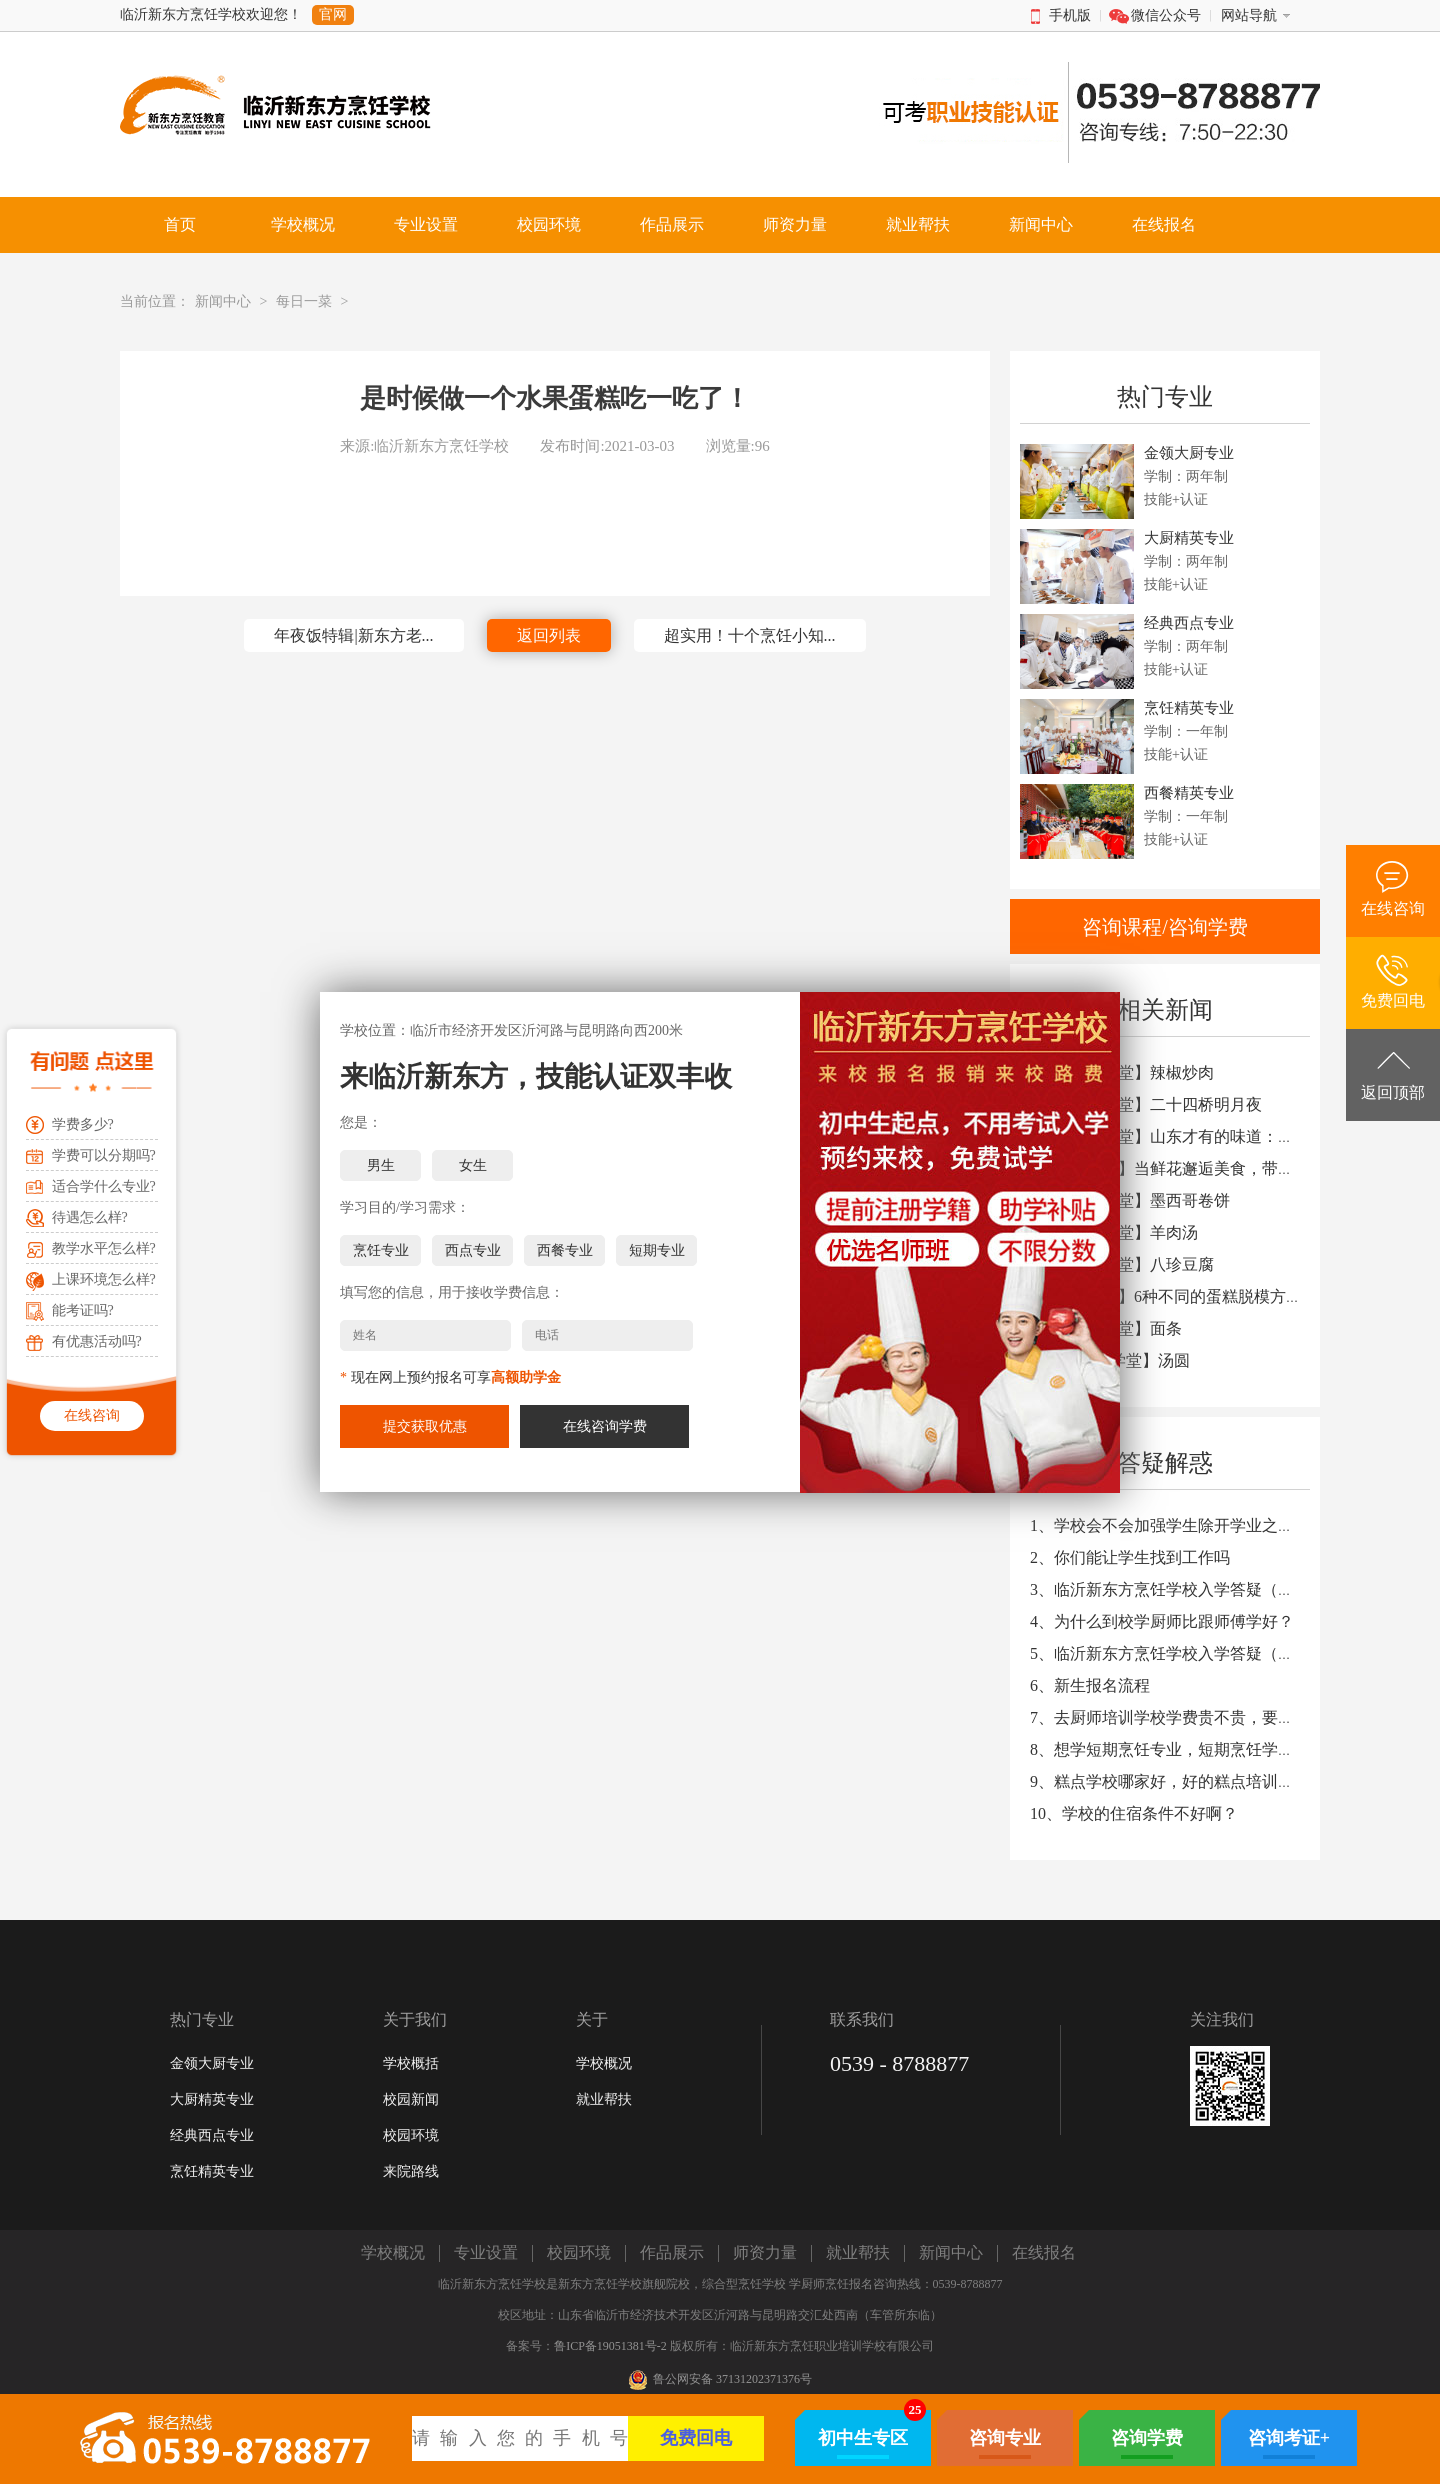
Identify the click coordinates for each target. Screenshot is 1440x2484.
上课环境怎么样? (104, 1279)
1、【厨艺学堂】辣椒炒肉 (1122, 1072)
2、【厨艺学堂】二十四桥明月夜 (1146, 1104)
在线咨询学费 (605, 1426)
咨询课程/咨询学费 (1165, 927)
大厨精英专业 (212, 2099)
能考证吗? (83, 1310)
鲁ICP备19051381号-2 (610, 2346)
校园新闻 (411, 2099)
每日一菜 (304, 301)
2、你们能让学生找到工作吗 (1130, 1557)
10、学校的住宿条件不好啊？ (1134, 1813)
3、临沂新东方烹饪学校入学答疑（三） (1170, 1589)
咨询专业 (1005, 2438)
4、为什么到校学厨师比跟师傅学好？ (1162, 1621)
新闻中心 (223, 301)
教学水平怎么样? (104, 1248)
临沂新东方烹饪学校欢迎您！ (211, 14)
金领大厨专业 (212, 2063)
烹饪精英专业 (212, 2171)
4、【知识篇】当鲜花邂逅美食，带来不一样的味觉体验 (1226, 1168)
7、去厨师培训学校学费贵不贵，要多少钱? (1181, 1717)
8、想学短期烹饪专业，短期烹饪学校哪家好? (1189, 1749)
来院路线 (411, 2171)
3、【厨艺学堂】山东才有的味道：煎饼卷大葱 (1194, 1136)
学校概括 (411, 2063)
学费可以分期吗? (104, 1155)
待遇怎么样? (90, 1217)
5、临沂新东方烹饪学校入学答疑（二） (1170, 1653)
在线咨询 (92, 1415)
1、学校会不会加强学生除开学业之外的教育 (1186, 1525)
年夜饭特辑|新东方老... (353, 635)
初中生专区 (863, 2438)
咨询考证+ (1289, 2438)
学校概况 (604, 2063)
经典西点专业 (212, 2135)
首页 (180, 224)
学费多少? (83, 1124)
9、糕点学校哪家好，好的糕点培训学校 (1170, 1781)
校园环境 (411, 2135)
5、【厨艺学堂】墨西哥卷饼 (1130, 1200)
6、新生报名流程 (1090, 1685)
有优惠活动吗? (97, 1341)
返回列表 (549, 635)
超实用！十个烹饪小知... (750, 635)
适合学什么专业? (104, 1186)
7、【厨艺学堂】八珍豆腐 (1122, 1264)
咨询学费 (1147, 2438)
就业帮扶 (604, 2099)
